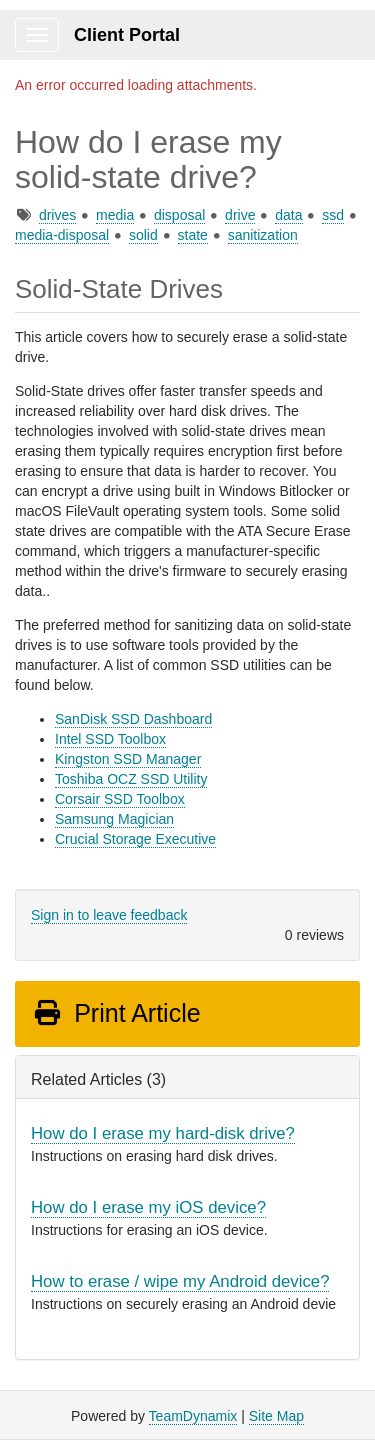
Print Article (116, 1013)
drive (240, 215)
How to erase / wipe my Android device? (180, 1281)
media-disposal (62, 235)
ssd (333, 215)
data (288, 215)
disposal (179, 215)
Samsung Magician (114, 819)
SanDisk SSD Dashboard (133, 719)
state (193, 235)
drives (57, 215)
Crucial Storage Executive (135, 839)
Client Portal (127, 35)
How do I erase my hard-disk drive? (163, 1133)
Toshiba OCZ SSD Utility (131, 779)
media (115, 215)
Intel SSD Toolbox (110, 739)
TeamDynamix (193, 1416)
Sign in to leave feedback (109, 915)
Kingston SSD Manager (128, 759)
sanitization (263, 235)
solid (143, 235)
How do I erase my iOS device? (148, 1207)
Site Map (276, 1416)
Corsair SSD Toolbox (120, 799)
